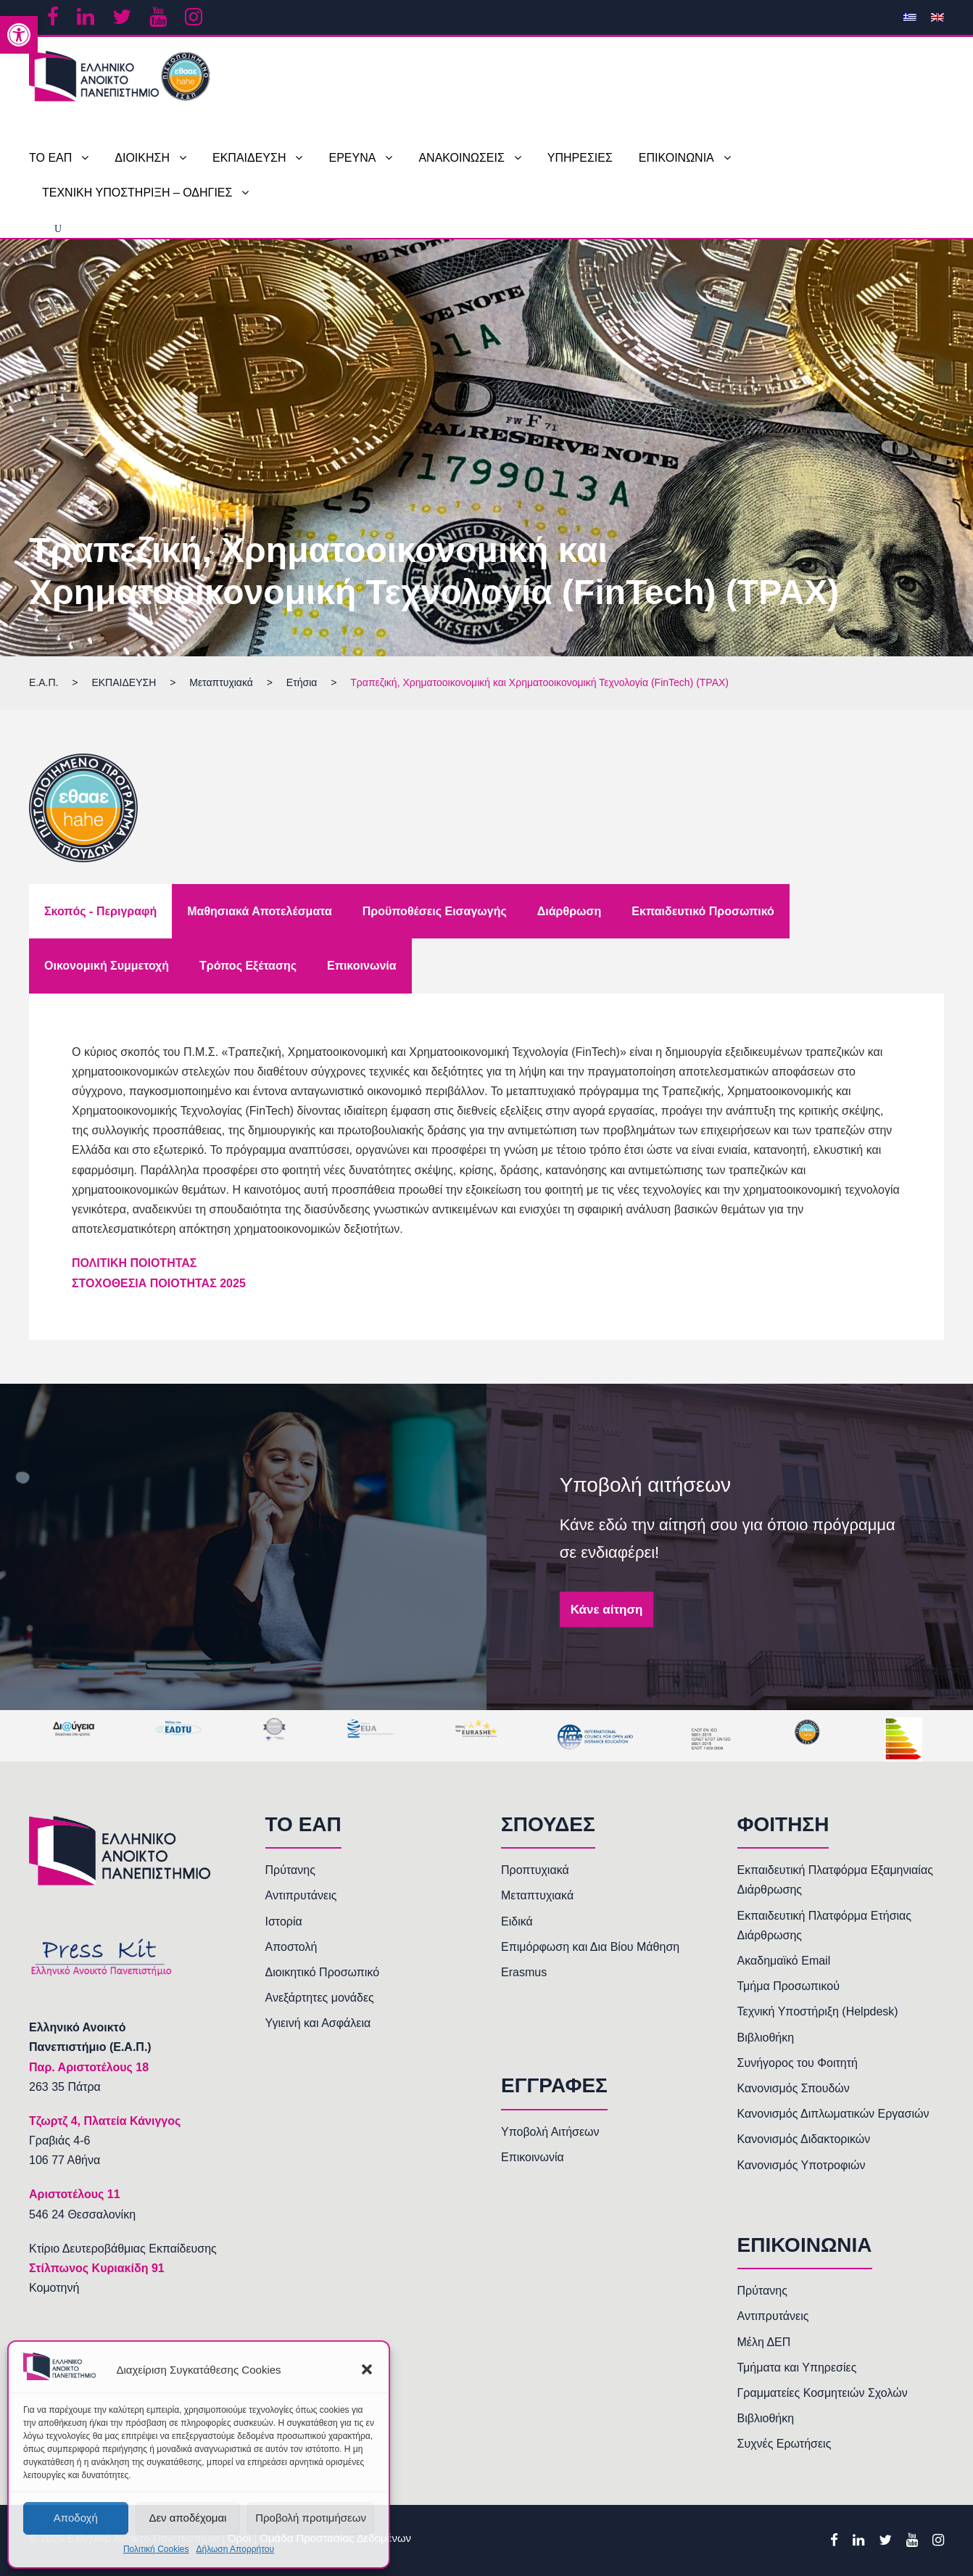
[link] (19, 35)
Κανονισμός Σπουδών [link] (793, 2088)
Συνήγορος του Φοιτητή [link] (797, 2063)
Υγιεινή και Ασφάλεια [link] (318, 2023)
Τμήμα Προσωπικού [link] (788, 1986)
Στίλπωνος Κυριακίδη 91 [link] (97, 2268)
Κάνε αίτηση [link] (607, 1610)
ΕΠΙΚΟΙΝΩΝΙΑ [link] (676, 158)
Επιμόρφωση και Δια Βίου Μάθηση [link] (590, 1947)
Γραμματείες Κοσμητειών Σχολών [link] (822, 2393)
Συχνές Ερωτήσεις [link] (784, 2443)
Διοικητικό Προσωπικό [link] (322, 1972)
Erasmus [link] (524, 1972)
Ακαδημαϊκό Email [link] (784, 1960)
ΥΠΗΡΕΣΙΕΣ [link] (580, 158)
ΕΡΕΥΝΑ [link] (352, 158)
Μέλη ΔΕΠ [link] (764, 2342)
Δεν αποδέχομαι (187, 2517)
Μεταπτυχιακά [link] (537, 1895)
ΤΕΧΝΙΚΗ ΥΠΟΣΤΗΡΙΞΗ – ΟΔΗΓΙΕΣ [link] (137, 192)
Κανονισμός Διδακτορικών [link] (804, 2139)
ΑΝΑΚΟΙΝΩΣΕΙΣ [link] (461, 158)
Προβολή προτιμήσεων (310, 2517)
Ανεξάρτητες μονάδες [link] (319, 1997)
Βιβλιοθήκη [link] (766, 2037)
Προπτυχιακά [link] (535, 1870)
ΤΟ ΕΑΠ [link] (50, 158)
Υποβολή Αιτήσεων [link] (550, 2132)
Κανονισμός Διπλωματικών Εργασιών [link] (833, 2114)
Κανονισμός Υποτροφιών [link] (801, 2165)
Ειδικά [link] (517, 1921)
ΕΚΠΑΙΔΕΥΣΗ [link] (249, 158)
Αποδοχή (76, 2517)
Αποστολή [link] (291, 1947)
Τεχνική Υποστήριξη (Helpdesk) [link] (817, 2011)
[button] (367, 2369)
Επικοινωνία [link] (532, 2157)
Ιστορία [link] (283, 1921)
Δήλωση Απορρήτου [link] (235, 2549)
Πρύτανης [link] (290, 1870)
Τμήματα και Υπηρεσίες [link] (797, 2367)
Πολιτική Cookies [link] (156, 2549)
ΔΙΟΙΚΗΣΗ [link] (142, 158)
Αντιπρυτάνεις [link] (301, 1895)
